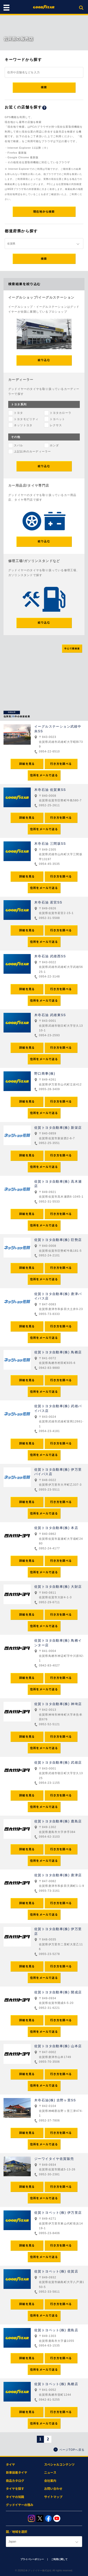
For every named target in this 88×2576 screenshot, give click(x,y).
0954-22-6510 (49, 751)
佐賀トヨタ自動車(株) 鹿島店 (58, 1821)
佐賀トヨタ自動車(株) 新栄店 (58, 1127)
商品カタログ (15, 2481)
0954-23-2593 (49, 1035)
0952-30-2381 (49, 2174)
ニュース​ (50, 2473)
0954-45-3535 (49, 864)
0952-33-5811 (49, 2291)
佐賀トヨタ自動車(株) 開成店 (58, 1992)
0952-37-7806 (49, 2120)
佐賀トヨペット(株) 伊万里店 (58, 2212)
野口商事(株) (44, 1073)
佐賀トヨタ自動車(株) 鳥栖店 (58, 1352)
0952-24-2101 (49, 1255)
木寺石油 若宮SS (48, 902)
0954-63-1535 (49, 2345)
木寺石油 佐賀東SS (50, 790)
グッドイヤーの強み (19, 2505)
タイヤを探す (15, 2489)
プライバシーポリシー (32, 2559)
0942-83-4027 (49, 1665)
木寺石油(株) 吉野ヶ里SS (55, 2100)
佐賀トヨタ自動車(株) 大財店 (58, 1586)
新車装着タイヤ (16, 2473)
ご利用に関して (59, 2559)
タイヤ (10, 2465)
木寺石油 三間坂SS (50, 843)
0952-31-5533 (49, 1201)
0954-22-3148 (49, 976)
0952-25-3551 (49, 1143)
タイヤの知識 (15, 2497)
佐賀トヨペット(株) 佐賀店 (56, 2271)
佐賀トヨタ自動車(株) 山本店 (58, 2046)
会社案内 (50, 2481)
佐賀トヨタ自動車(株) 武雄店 (58, 1762)
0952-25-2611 (49, 805)
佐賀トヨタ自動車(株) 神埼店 (58, 1704)
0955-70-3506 (49, 2061)
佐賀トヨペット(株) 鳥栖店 (56, 2384)
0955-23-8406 (49, 2233)
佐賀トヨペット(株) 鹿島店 (56, 2330)
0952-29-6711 (49, 1602)
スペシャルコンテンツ (59, 2465)
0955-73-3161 (49, 1890)
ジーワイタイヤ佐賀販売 (54, 2159)
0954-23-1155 (49, 1782)
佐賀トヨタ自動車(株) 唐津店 (58, 1875)
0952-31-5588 (49, 918)
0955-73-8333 (49, 1314)
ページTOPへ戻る (69, 2449)
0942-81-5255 (49, 2399)
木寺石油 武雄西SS (50, 956)
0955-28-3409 (49, 1089)
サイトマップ (53, 2497)
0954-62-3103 (49, 1836)
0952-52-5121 (49, 1724)
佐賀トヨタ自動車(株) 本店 (56, 1528)
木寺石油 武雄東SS (50, 1015)
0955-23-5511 (49, 1489)
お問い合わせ (53, 2489)
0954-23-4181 (49, 1431)
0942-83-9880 (49, 1367)
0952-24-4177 (49, 1548)
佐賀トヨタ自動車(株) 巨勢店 (58, 1240)
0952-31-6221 (49, 2008)
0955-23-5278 (49, 1954)
